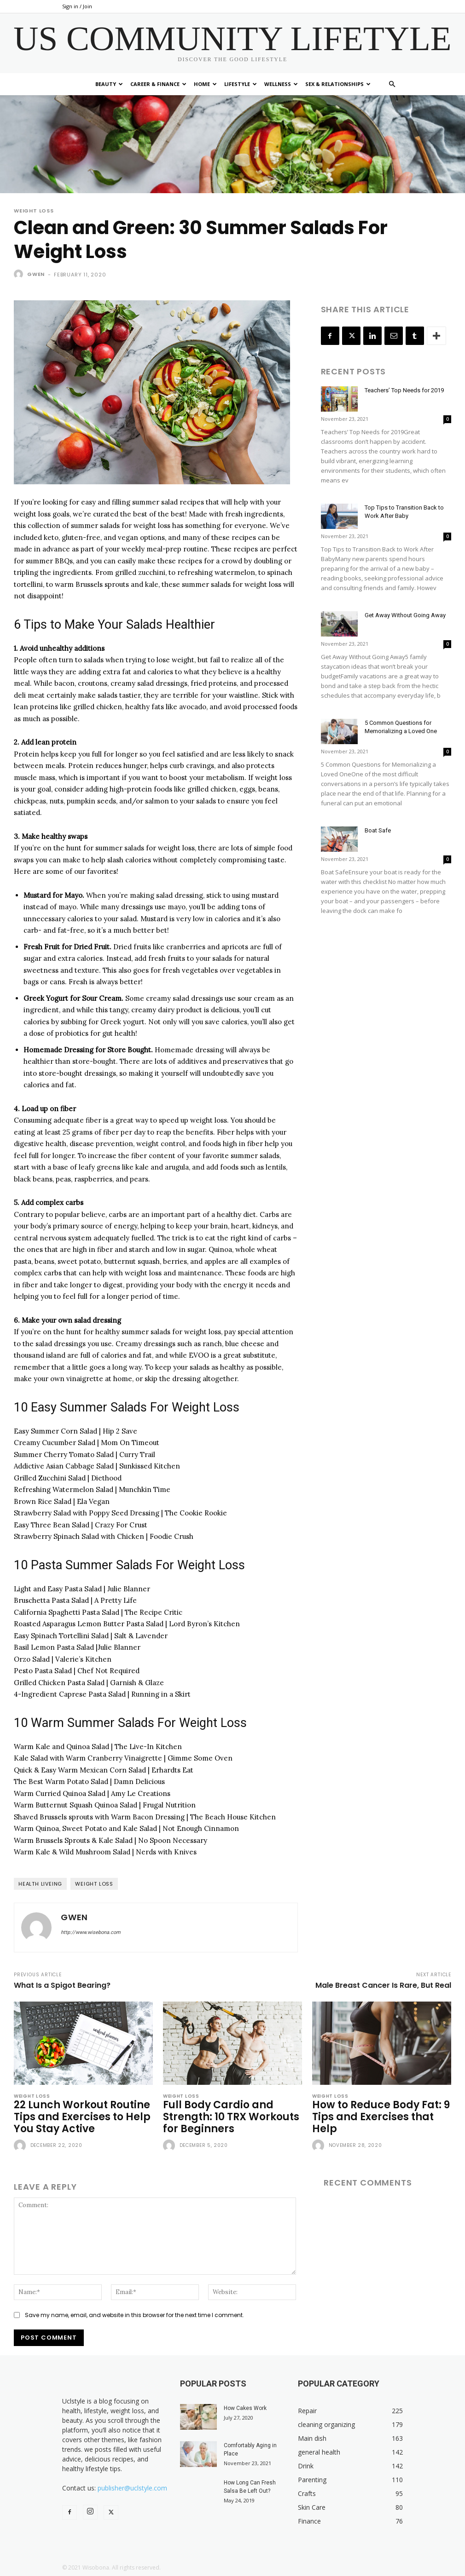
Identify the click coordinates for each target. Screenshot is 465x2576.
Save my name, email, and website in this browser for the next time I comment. (134, 2315)
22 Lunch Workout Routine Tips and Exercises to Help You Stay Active (82, 2117)
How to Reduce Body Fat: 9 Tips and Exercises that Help (381, 2117)
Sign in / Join (77, 6)
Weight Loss (34, 210)
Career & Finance (158, 83)
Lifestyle (240, 83)
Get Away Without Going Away (405, 615)
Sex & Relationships (338, 83)
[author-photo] (21, 2146)
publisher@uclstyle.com (132, 2488)
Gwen (36, 274)
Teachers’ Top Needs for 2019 (404, 390)
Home (205, 83)
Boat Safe (378, 830)
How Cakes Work (245, 2408)
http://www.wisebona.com (91, 1932)
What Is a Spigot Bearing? (62, 1985)
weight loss (94, 1884)
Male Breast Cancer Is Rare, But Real (383, 1985)
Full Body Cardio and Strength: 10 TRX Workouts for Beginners (231, 2117)
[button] (392, 84)
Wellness (281, 83)
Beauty (109, 83)
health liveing (40, 1884)
